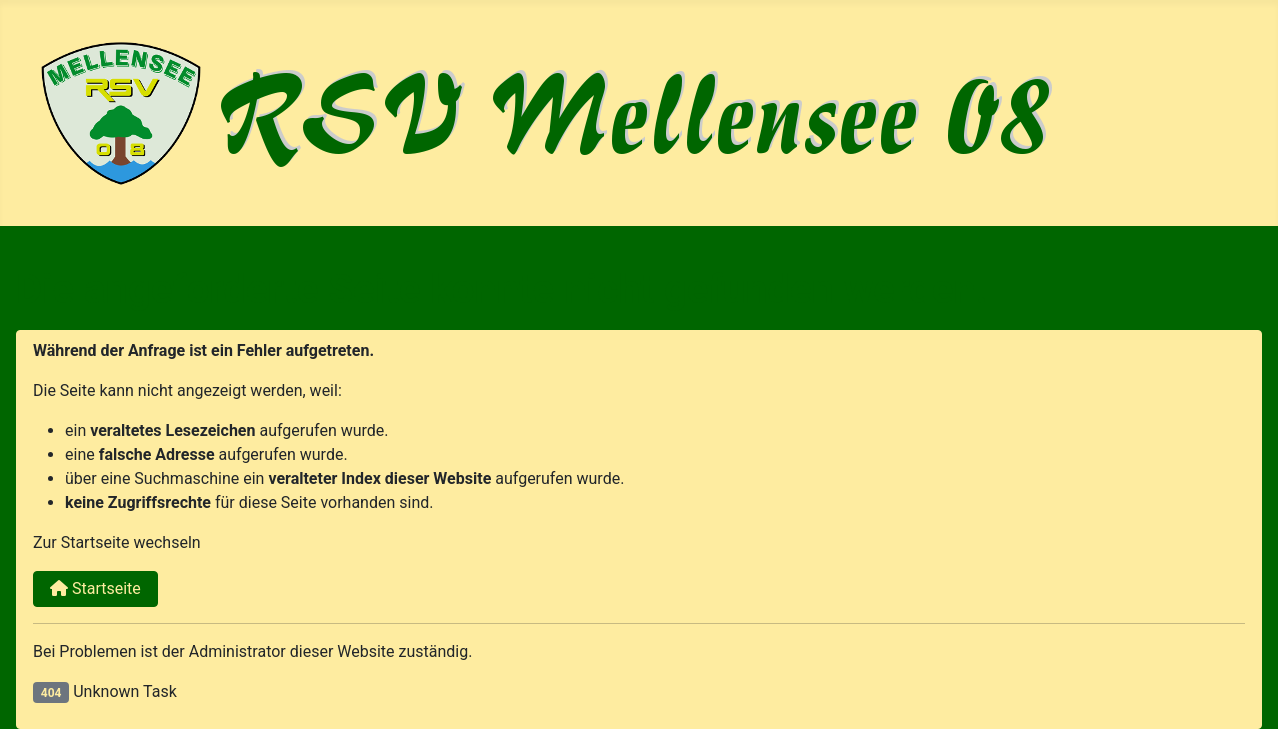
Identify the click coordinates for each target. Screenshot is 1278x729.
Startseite (95, 588)
